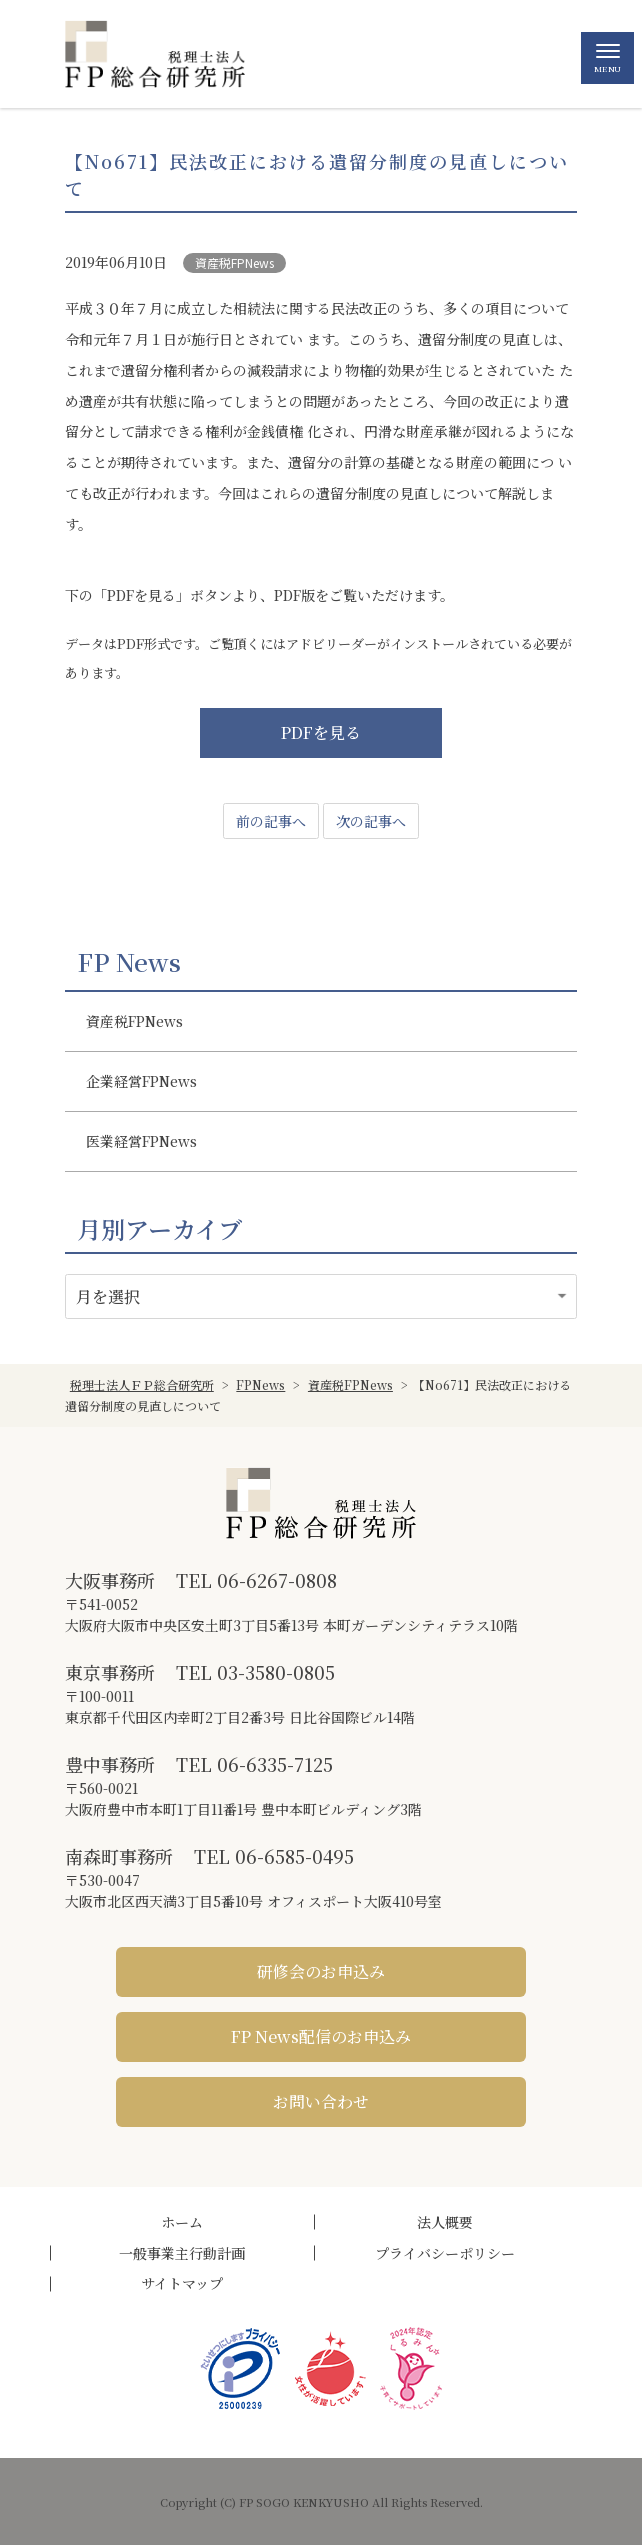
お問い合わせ (321, 2101)
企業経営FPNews (141, 1081)
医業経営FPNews (141, 1141)
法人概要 (445, 2222)
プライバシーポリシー (445, 2253)
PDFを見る (321, 732)
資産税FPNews (234, 262)
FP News (129, 962)
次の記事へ (371, 821)
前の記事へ (271, 821)
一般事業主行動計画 (182, 2253)
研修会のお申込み (321, 1971)
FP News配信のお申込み (321, 2036)
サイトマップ (182, 2283)
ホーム (182, 2222)
